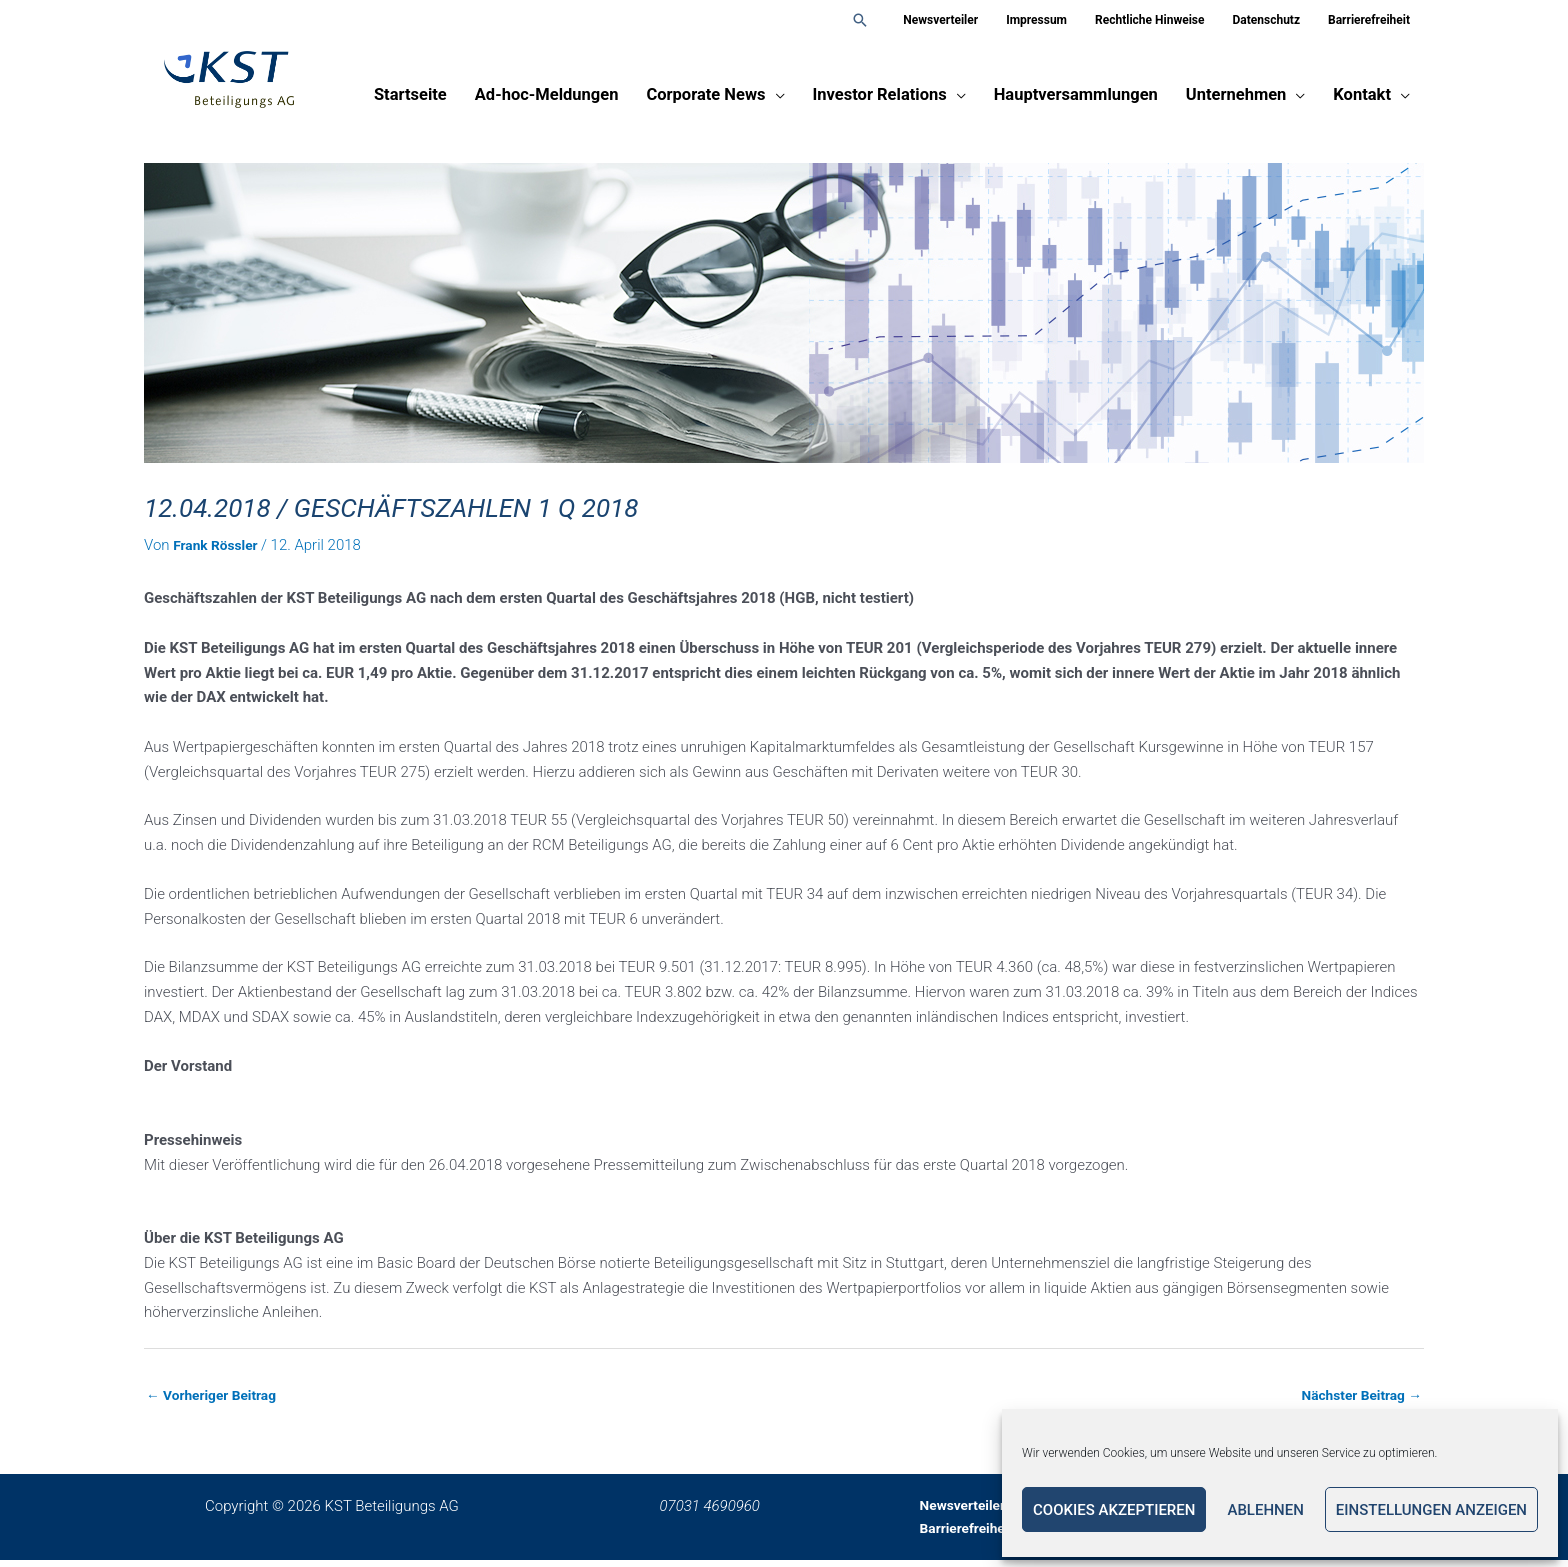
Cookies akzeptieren (1114, 1510)
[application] (775, 102)
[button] (860, 20)
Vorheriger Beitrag (217, 1396)
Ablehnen (1265, 1510)
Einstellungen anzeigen (1431, 1510)
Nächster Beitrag (1356, 1396)
